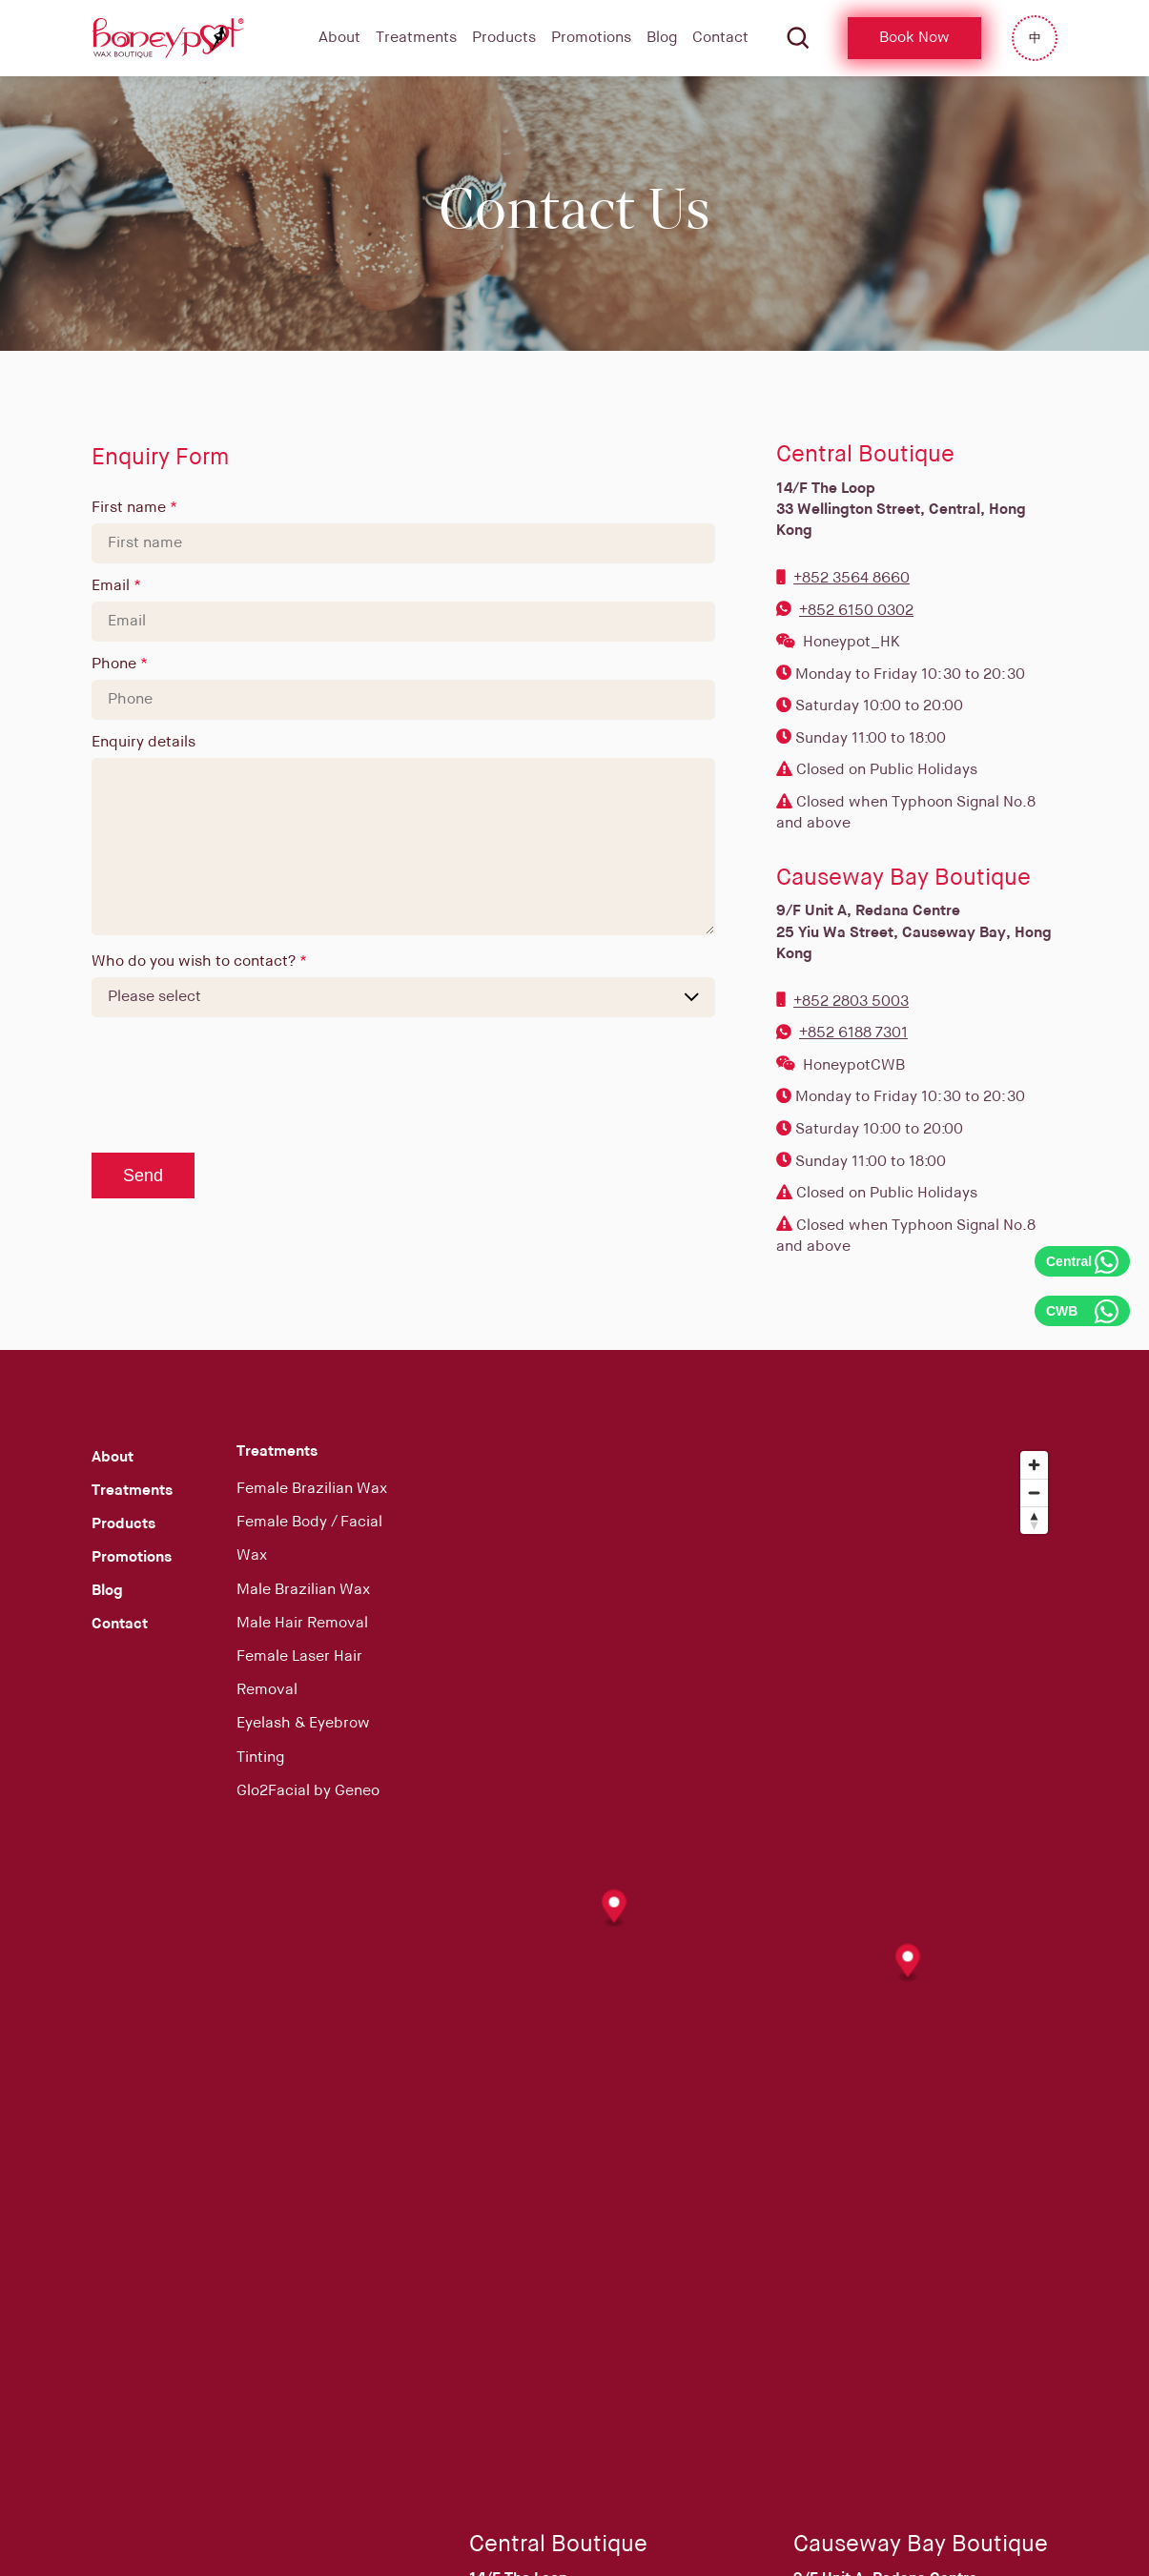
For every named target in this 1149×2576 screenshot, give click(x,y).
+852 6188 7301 (853, 1033)
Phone (116, 664)
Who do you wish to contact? (195, 962)
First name (131, 508)
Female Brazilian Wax (311, 1489)
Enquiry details (143, 742)
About (339, 38)
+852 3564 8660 (851, 578)
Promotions (591, 38)
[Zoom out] (1034, 1492)
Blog (661, 38)
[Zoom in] (1034, 1465)
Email (112, 586)
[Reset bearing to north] (1034, 1520)
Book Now (914, 38)
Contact (720, 38)
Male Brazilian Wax (303, 1590)
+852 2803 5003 (851, 1002)
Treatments (416, 38)
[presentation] (236, 1086)
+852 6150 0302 (856, 611)
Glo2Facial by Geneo (308, 1791)
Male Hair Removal (302, 1623)
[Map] (763, 1956)
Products (504, 38)
